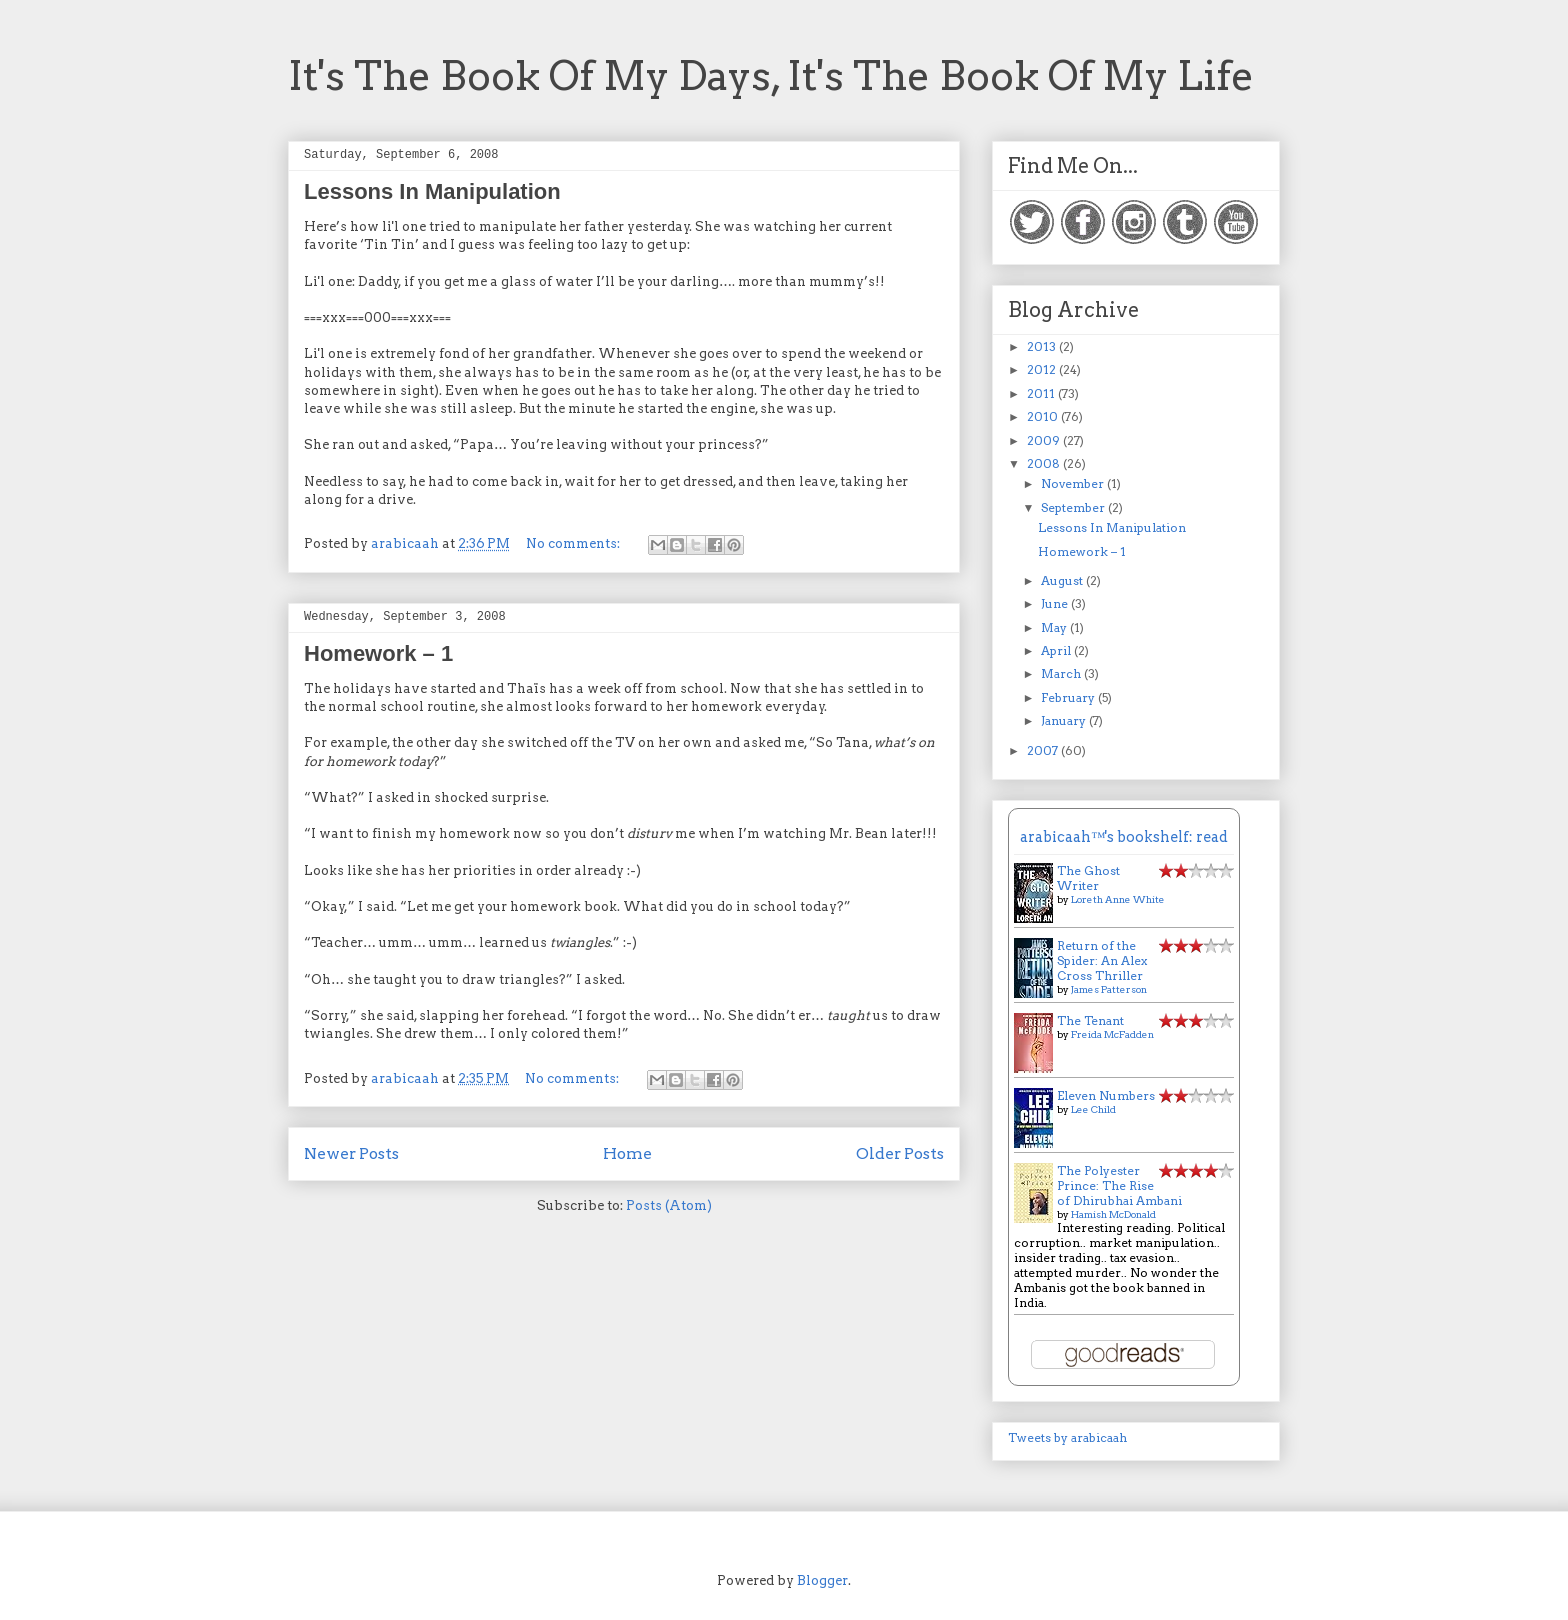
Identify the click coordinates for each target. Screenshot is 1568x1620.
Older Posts (900, 1153)
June (1056, 603)
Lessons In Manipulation (432, 191)
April (1057, 650)
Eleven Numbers (1106, 1095)
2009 (1045, 440)
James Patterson (1109, 989)
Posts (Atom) (669, 1205)
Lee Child (1093, 1109)
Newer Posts (351, 1153)
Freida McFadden (1112, 1034)
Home (627, 1153)
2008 (1045, 463)
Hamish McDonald (1113, 1214)
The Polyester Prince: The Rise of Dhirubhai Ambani (1119, 1185)
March (1062, 673)
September (1074, 507)
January (1065, 720)
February (1069, 697)
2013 (1043, 346)
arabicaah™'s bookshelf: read (1124, 837)
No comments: (574, 543)
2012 (1043, 369)
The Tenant (1090, 1020)
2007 (1044, 750)
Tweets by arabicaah (1067, 1437)
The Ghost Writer (1088, 878)
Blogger (822, 1580)
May (1055, 627)
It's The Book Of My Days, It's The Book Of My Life (771, 76)
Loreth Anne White (1118, 899)
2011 (1042, 393)
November (1074, 483)
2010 (1044, 416)
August (1063, 580)
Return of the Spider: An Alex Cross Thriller (1102, 960)
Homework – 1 (378, 653)
